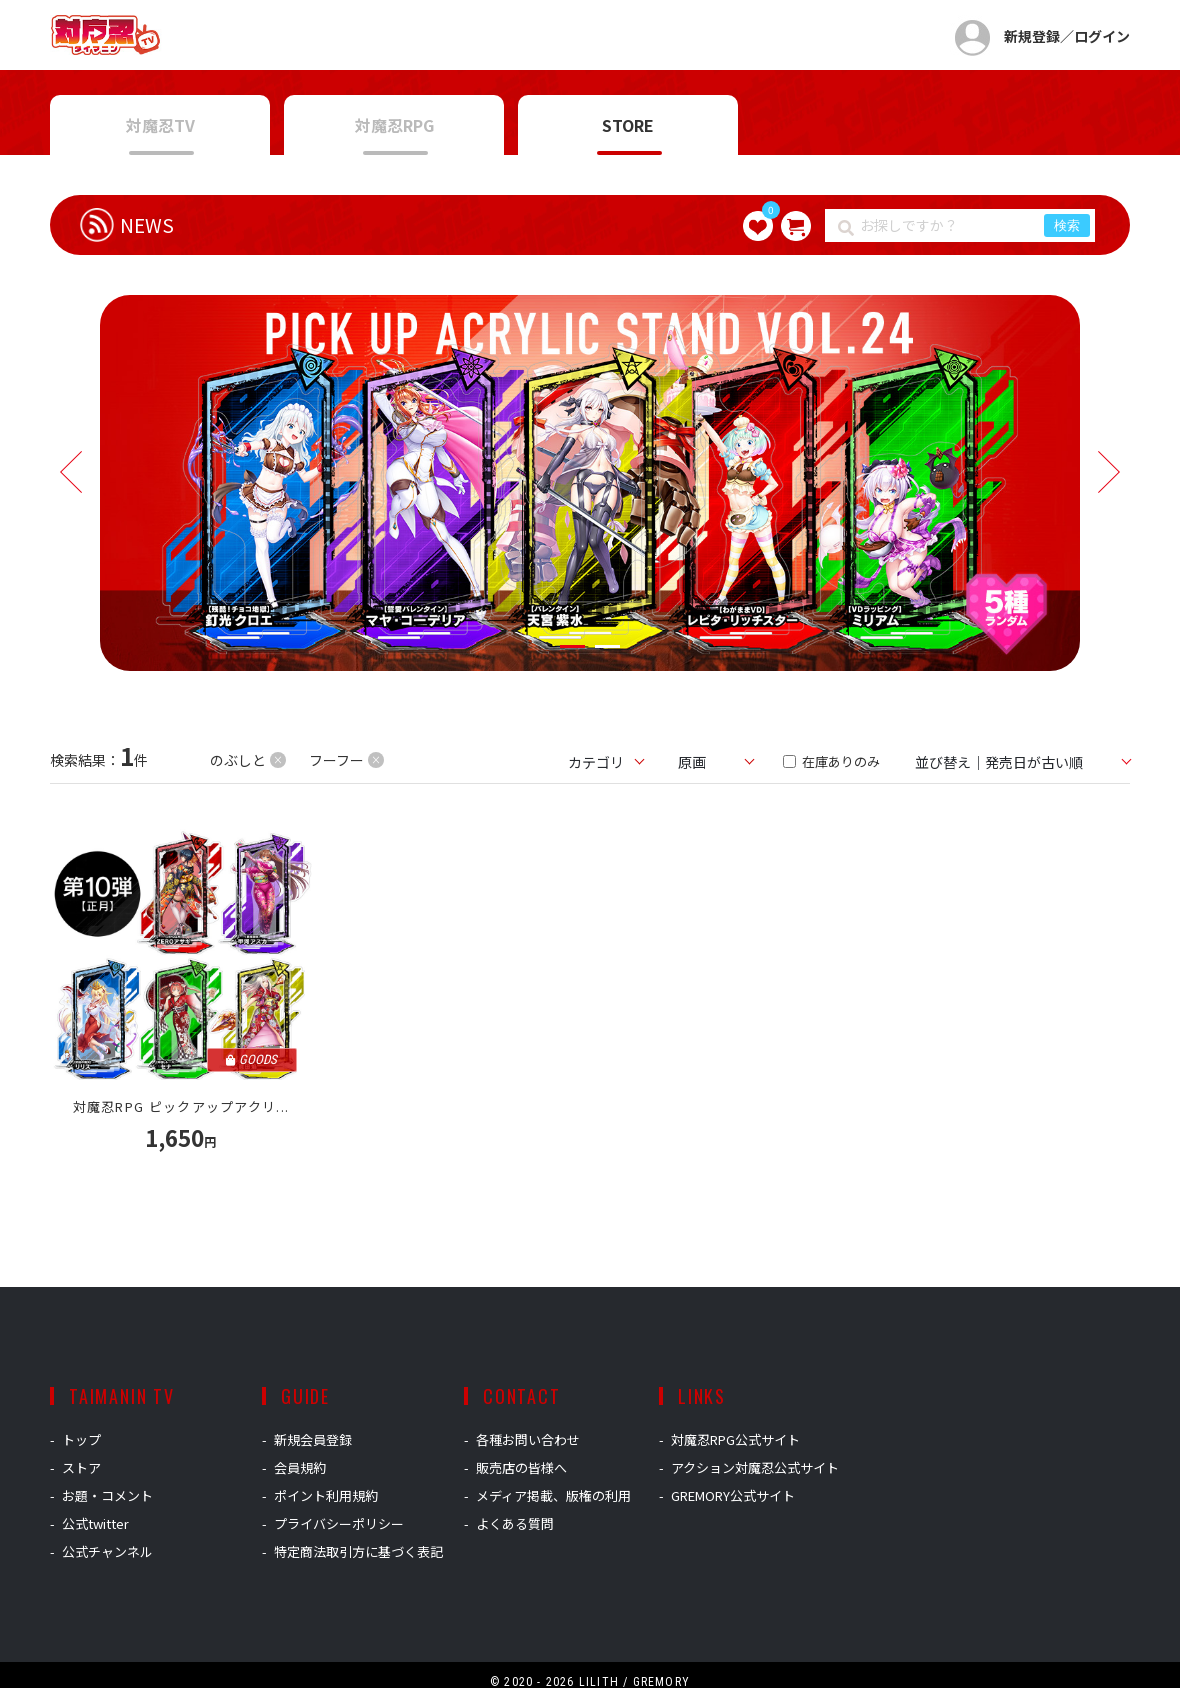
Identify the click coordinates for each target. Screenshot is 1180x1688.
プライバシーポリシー (339, 1523)
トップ (81, 1439)
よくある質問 (515, 1523)
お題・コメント (107, 1495)
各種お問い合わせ (528, 1439)
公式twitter (95, 1523)
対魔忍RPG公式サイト (735, 1439)
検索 (1067, 225)
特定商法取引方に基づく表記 (358, 1551)
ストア (81, 1467)
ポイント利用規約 (326, 1495)
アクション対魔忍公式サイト (755, 1467)
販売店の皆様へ (521, 1467)
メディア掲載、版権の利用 (553, 1495)
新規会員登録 (313, 1439)
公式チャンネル (107, 1551)
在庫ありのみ (831, 761)
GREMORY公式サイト (733, 1495)
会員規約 (300, 1467)
